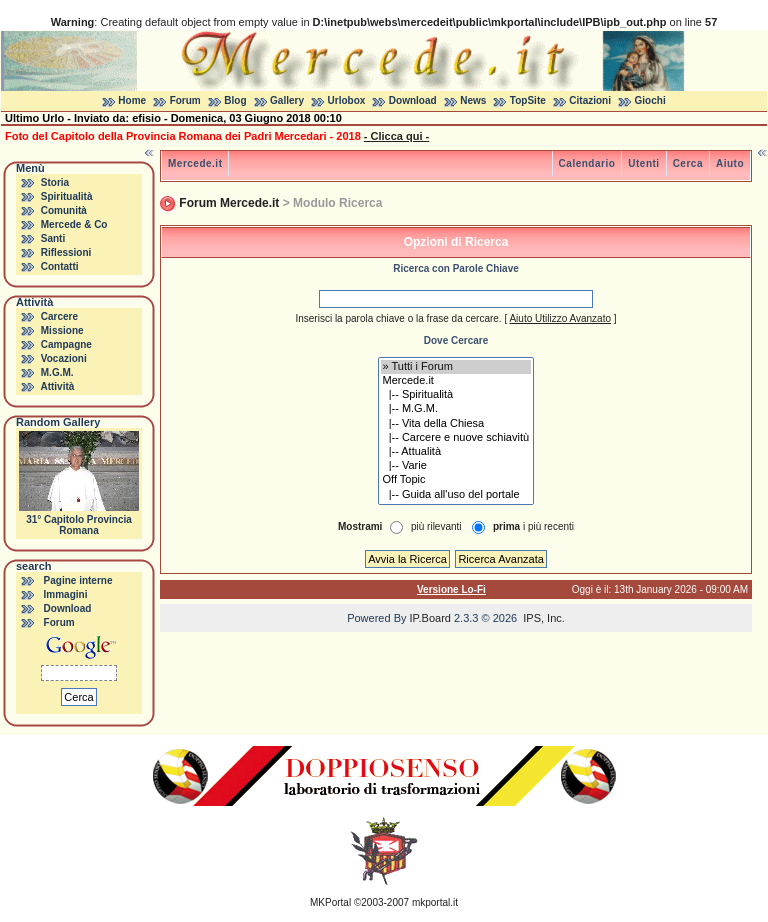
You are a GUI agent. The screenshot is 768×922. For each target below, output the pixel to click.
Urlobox (347, 100)
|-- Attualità (456, 452)
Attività (57, 386)
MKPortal (330, 902)
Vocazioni (64, 358)
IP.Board (430, 618)
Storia (55, 182)
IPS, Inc (542, 618)
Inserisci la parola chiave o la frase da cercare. (398, 318)
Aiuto (730, 163)
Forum (185, 100)
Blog (235, 100)
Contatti (60, 266)
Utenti (643, 163)
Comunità (64, 210)
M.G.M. (57, 372)
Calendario (587, 163)
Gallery (287, 100)
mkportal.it (435, 902)
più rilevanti (436, 526)
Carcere (59, 316)
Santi (53, 238)
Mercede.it (195, 163)
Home (132, 100)
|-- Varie (456, 466)
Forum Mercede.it (229, 203)
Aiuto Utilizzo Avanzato (560, 318)
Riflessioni (66, 252)
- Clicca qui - (396, 136)
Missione (62, 330)
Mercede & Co (74, 224)
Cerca (688, 163)
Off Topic (456, 480)
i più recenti (533, 526)
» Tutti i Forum (456, 367)
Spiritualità (67, 196)
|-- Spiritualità (456, 395)
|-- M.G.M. (456, 409)
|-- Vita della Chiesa (456, 424)
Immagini (66, 594)
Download (413, 100)
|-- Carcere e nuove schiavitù (456, 438)
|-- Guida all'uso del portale (456, 495)
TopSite (528, 100)
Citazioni (590, 100)
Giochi (650, 100)
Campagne (66, 344)
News (473, 100)
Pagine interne (78, 580)
